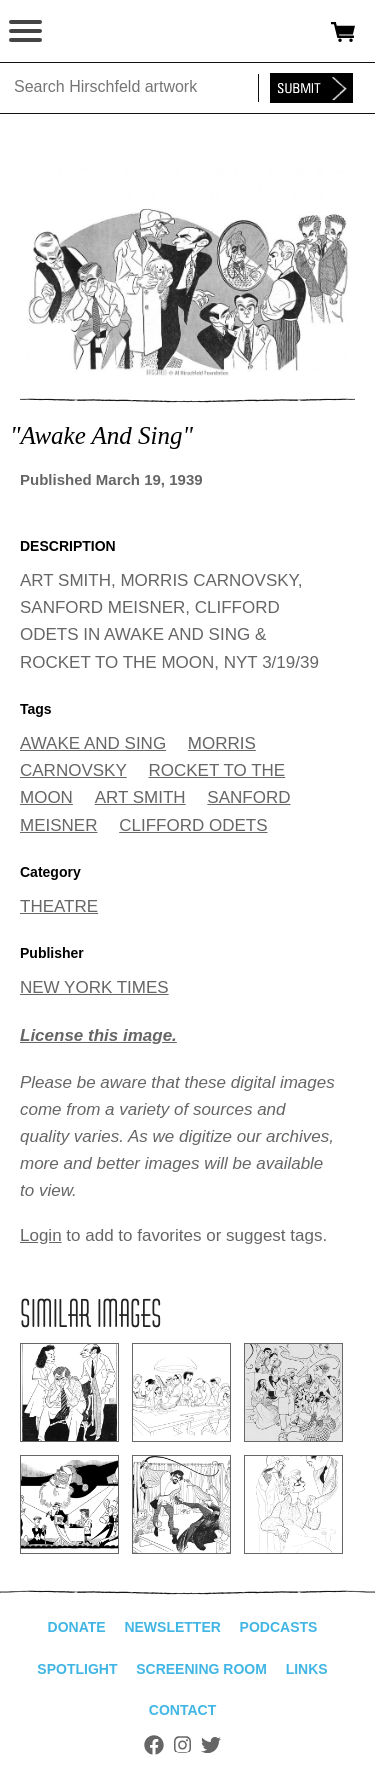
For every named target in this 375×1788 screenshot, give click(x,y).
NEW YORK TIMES (94, 987)
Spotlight (77, 1669)
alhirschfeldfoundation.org (85, 32)
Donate (77, 1627)
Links (307, 1669)
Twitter (211, 1745)
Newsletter (172, 1627)
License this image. (98, 1035)
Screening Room (201, 1669)
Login (41, 1235)
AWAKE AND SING (93, 743)
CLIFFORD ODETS (193, 825)
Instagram (182, 1745)
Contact (182, 1710)
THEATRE (59, 906)
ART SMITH (140, 797)
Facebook (154, 1745)
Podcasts (279, 1627)
